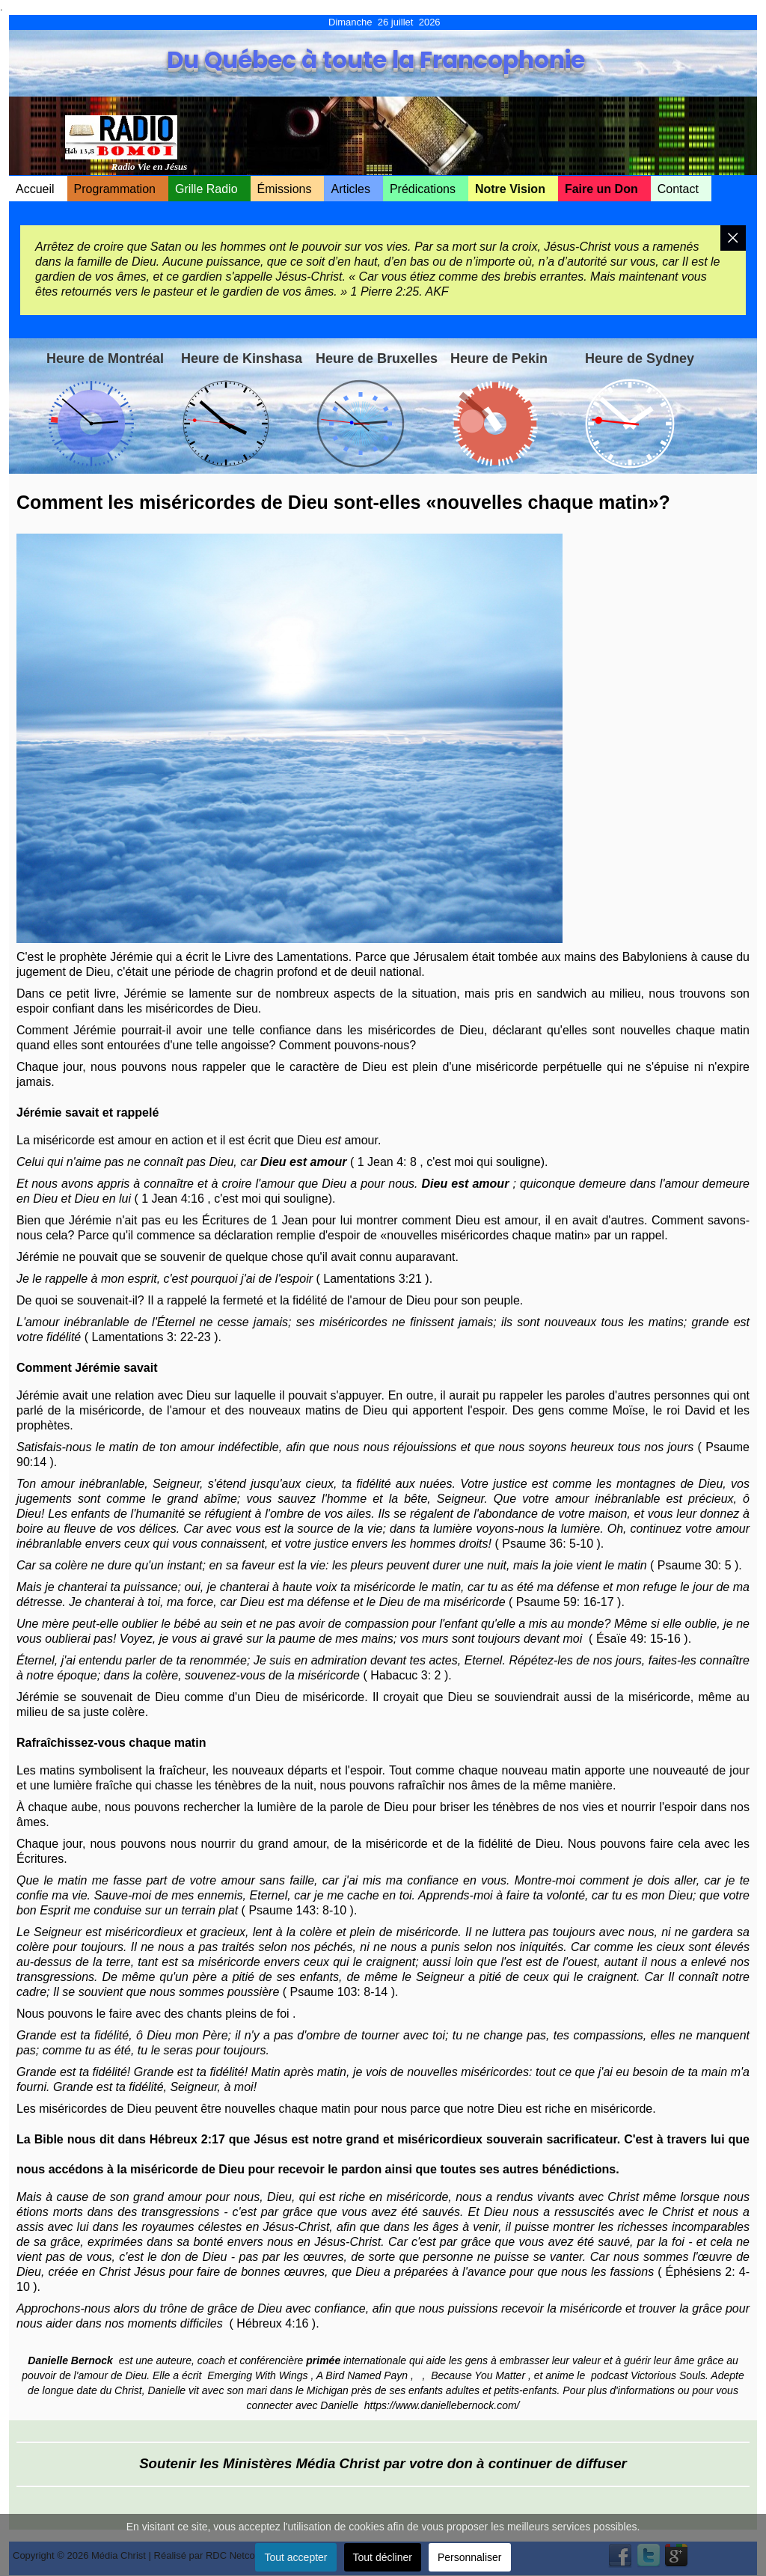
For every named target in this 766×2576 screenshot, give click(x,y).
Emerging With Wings (257, 2375)
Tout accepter (295, 2557)
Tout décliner (382, 2557)
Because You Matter (478, 2375)
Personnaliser (470, 2557)
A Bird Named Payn (362, 2375)
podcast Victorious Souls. (651, 2375)
